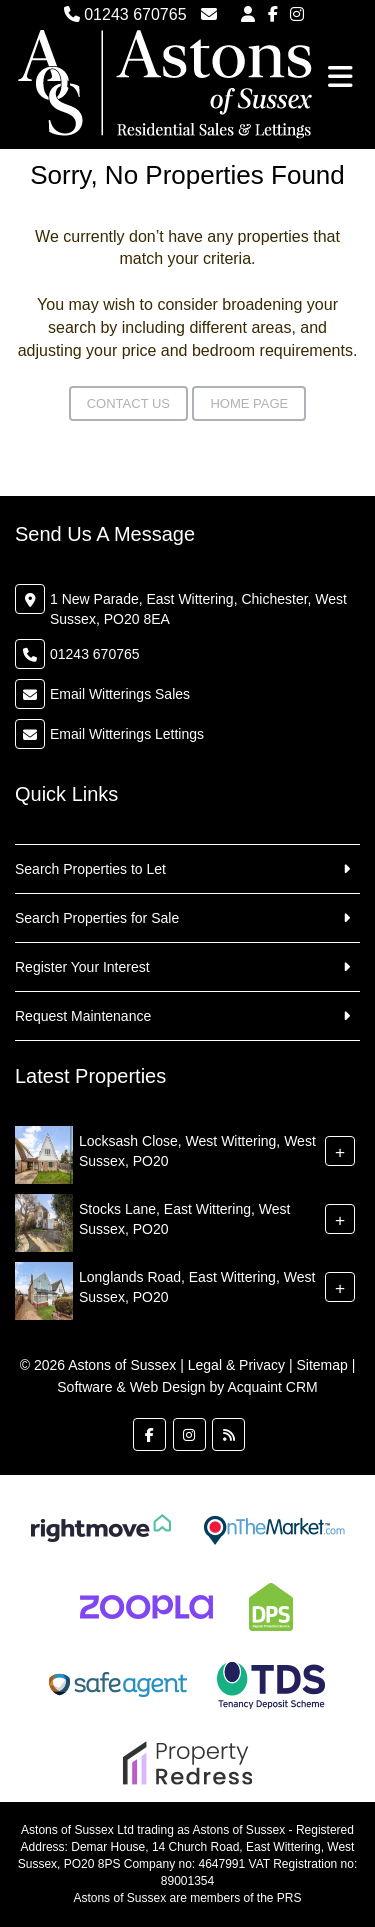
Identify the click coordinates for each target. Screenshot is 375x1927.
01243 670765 (125, 14)
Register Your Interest (82, 967)
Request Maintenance (83, 1016)
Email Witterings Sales (120, 694)
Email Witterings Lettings (127, 734)
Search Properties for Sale (97, 918)
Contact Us (128, 403)
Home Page (249, 403)
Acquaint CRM (272, 1387)
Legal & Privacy (236, 1365)
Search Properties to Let (90, 869)
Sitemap (321, 1365)
